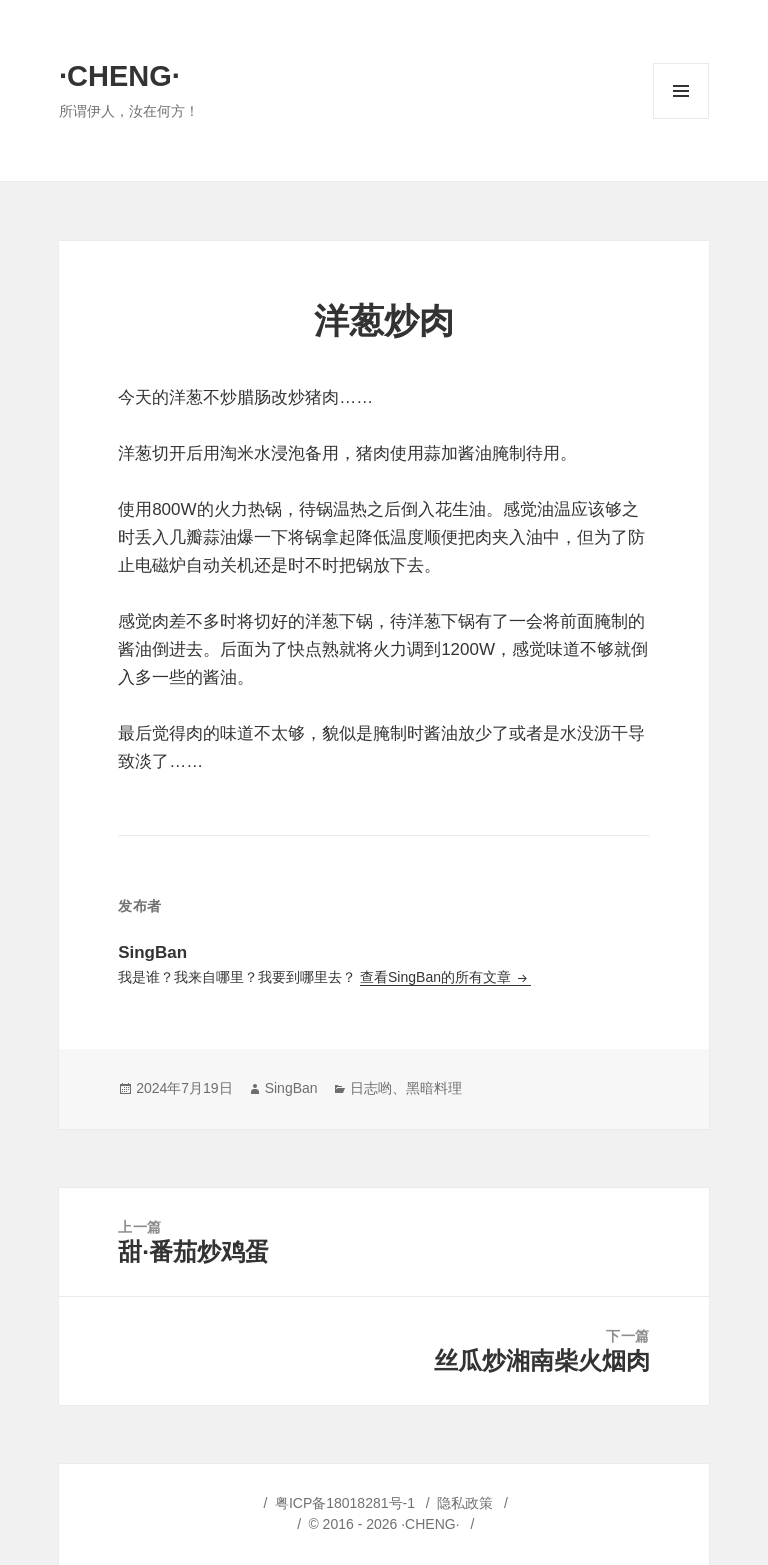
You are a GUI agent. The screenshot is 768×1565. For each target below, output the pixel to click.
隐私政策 (465, 1503)
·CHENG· (119, 76)
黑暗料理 (434, 1088)
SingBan (291, 1088)
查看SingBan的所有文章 (437, 977)
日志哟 (371, 1088)
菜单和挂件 (681, 118)
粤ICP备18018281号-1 (345, 1503)
